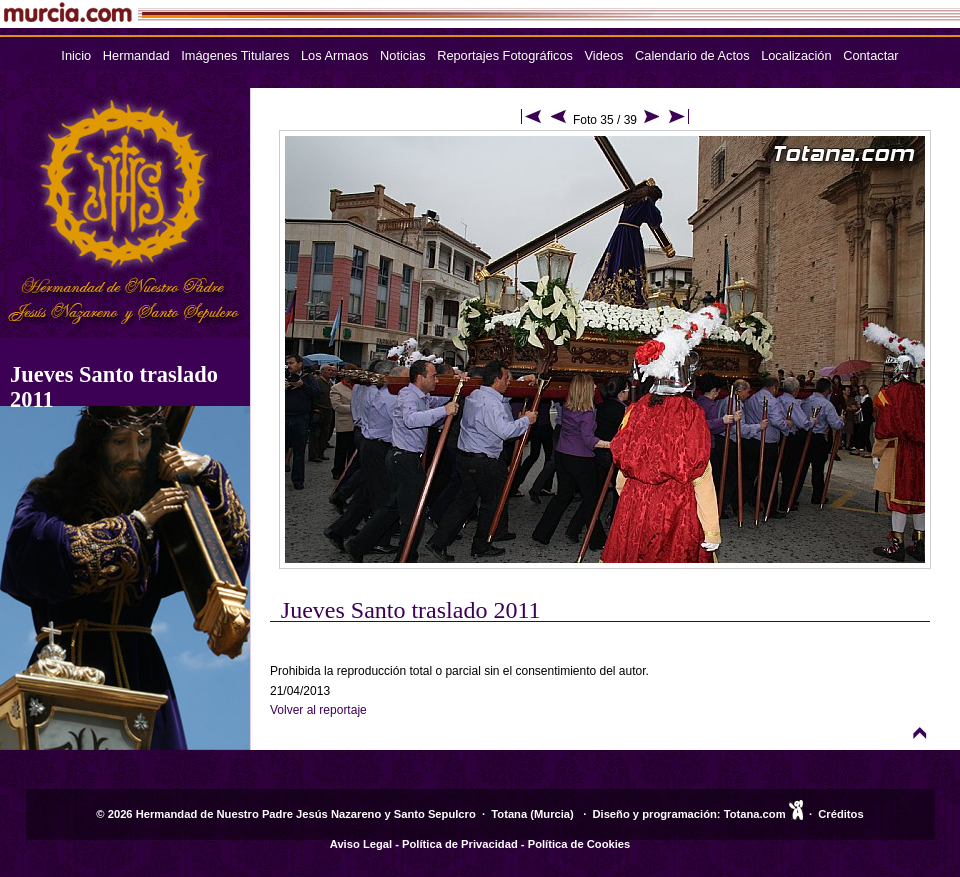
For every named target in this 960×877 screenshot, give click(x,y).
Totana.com (755, 814)
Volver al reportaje (318, 710)
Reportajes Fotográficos (505, 55)
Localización (796, 55)
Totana (509, 814)
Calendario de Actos (692, 55)
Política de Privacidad (460, 844)
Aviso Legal (361, 844)
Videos (604, 55)
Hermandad (136, 55)
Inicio (76, 55)
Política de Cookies (579, 844)
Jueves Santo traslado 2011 (411, 610)
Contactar (870, 55)
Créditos (840, 814)
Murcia (552, 814)
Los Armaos (335, 55)
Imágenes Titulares (235, 55)
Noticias (403, 55)
